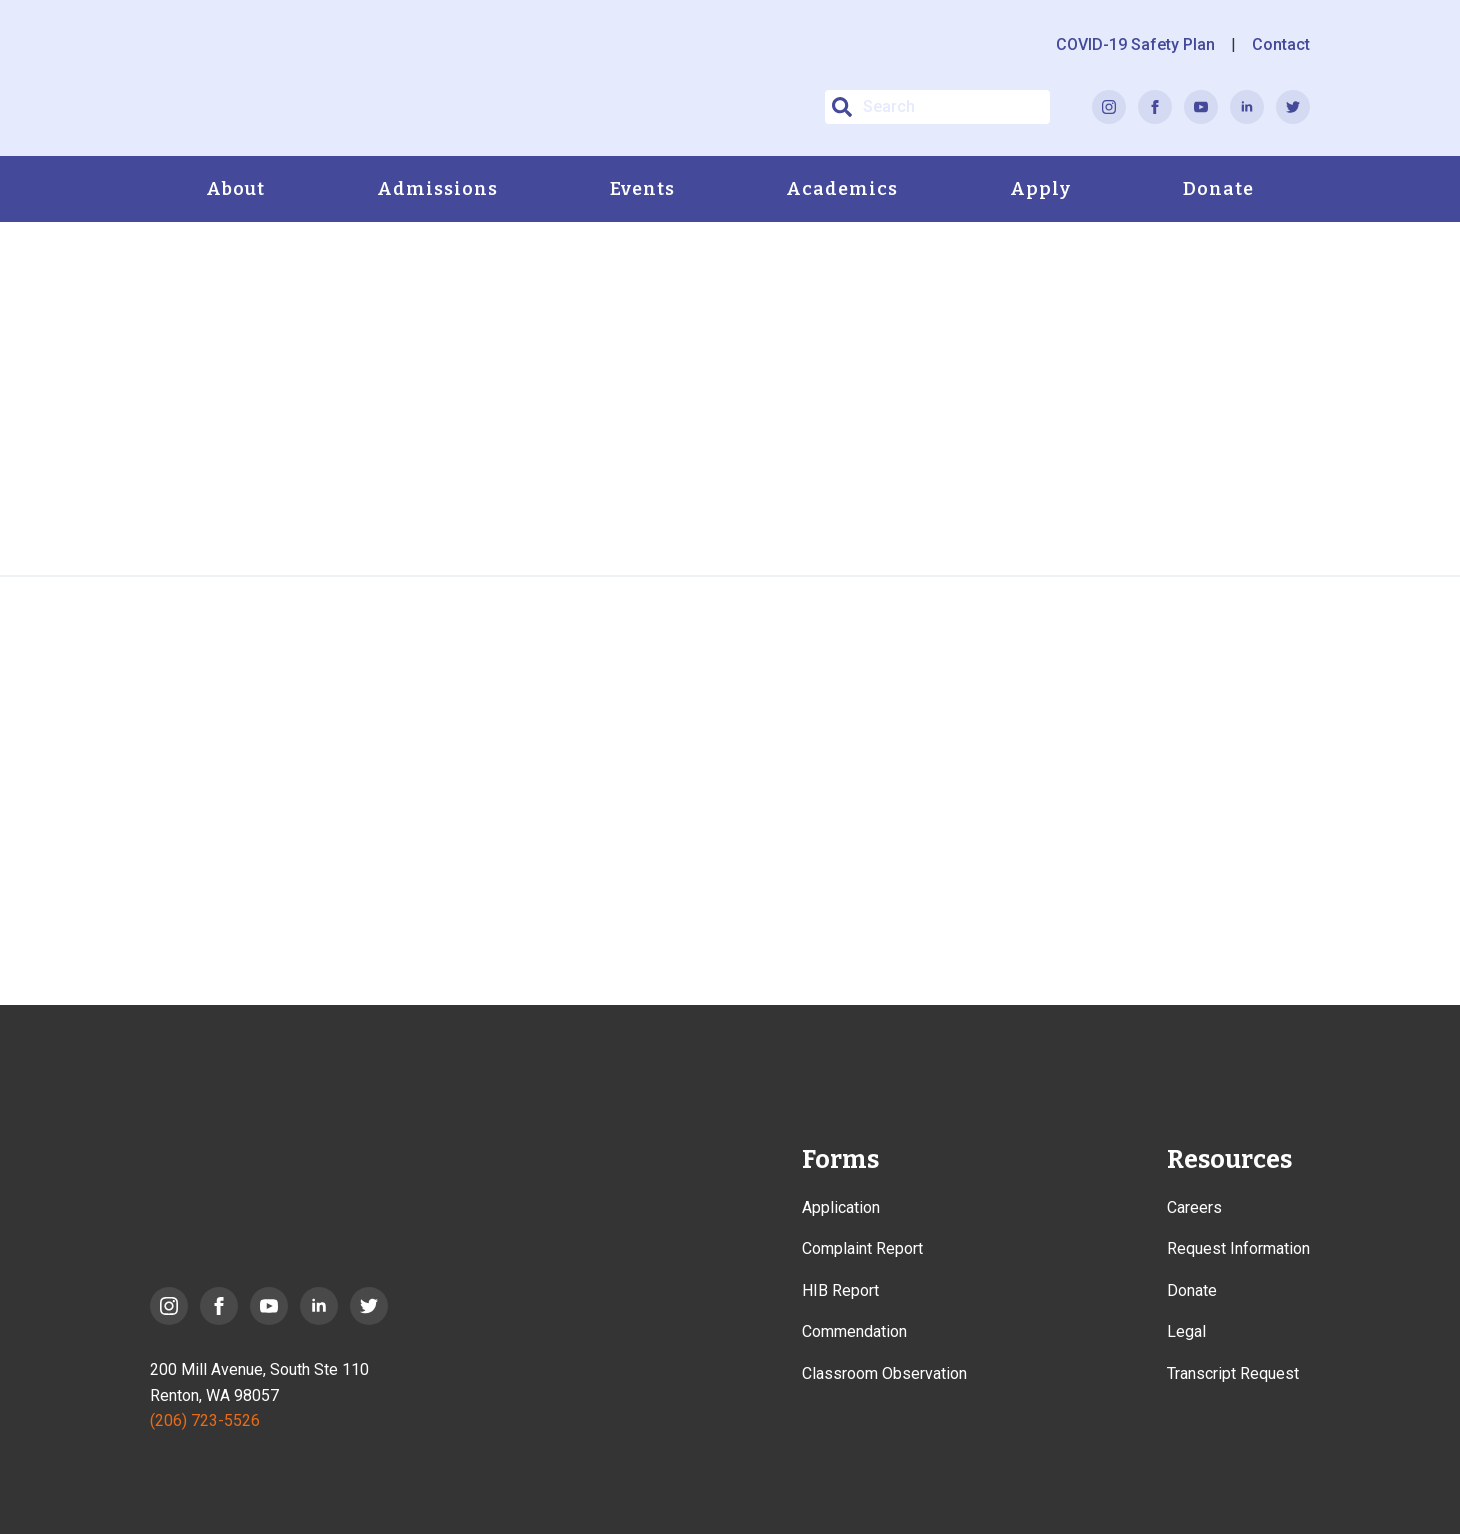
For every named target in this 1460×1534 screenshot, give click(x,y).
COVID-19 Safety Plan (1135, 44)
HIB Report (840, 1290)
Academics (842, 189)
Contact (1281, 44)
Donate (1218, 189)
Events (642, 189)
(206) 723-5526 (205, 1420)
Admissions (437, 189)
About (235, 189)
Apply (1040, 189)
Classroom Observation (884, 1373)
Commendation (854, 1331)
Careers (1194, 1207)
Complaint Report (862, 1248)
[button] (842, 107)
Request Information (1238, 1248)
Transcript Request (1233, 1373)
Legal (1186, 1331)
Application (841, 1207)
